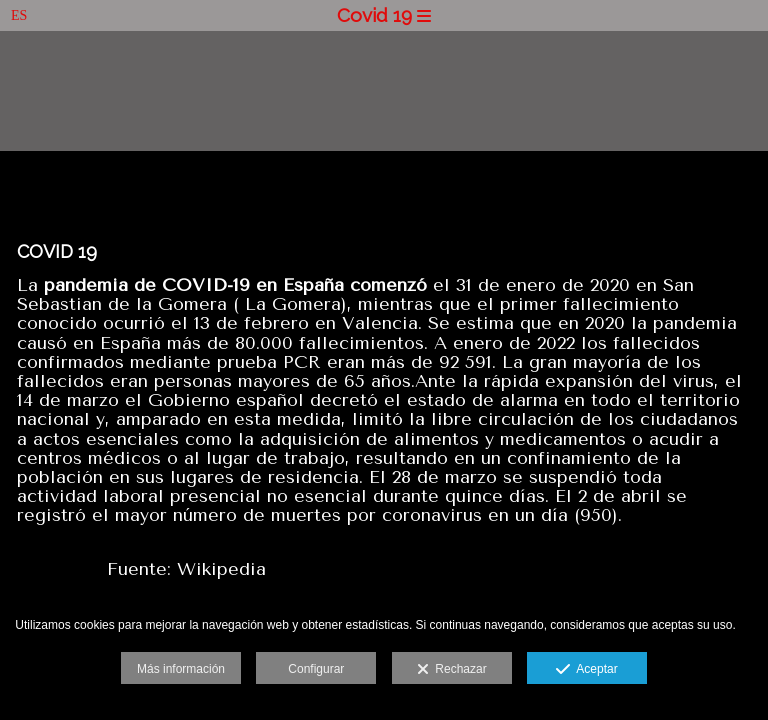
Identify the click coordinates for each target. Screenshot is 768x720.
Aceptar (586, 670)
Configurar (316, 669)
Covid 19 (384, 15)
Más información (181, 669)
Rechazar (452, 670)
